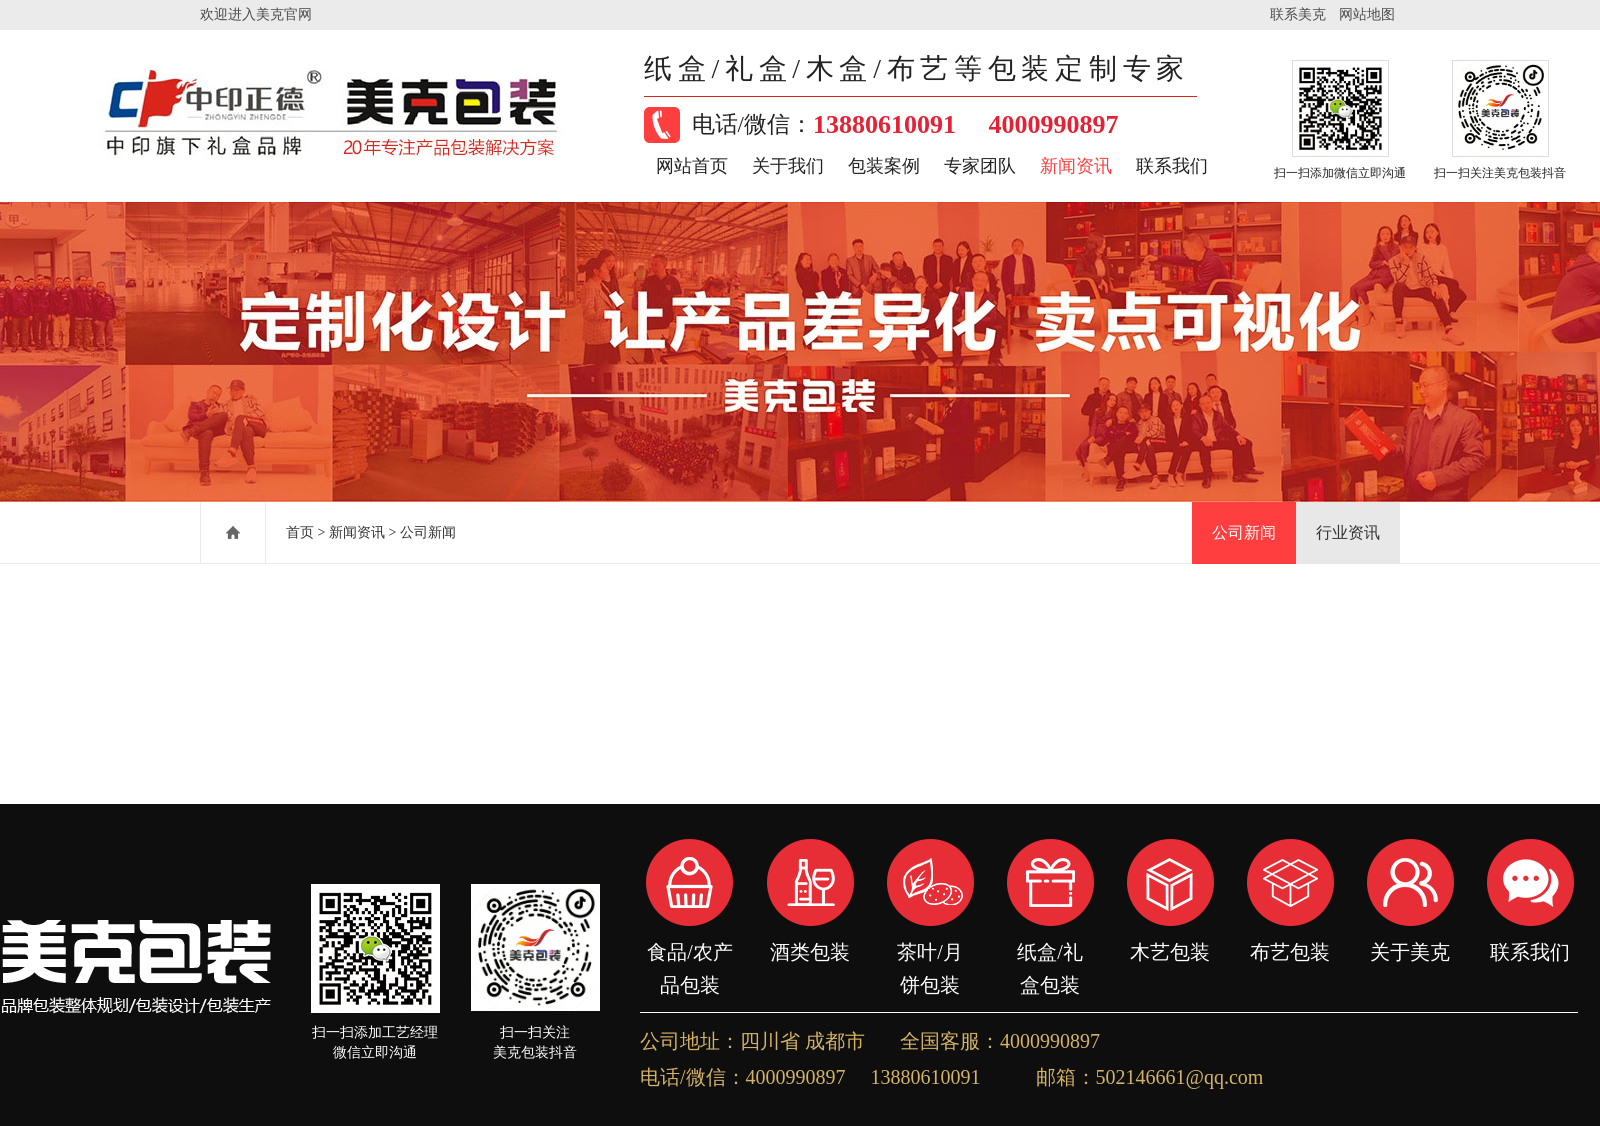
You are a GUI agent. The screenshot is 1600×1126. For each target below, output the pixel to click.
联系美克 (1298, 14)
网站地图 (1367, 14)
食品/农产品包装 (690, 952)
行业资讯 (1348, 532)
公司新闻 (428, 532)
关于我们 (788, 166)
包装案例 (884, 166)
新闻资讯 (1076, 166)
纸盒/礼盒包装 (1050, 952)
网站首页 (692, 166)
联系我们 (1172, 166)
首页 (300, 532)
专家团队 (980, 166)
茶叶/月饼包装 (930, 952)
